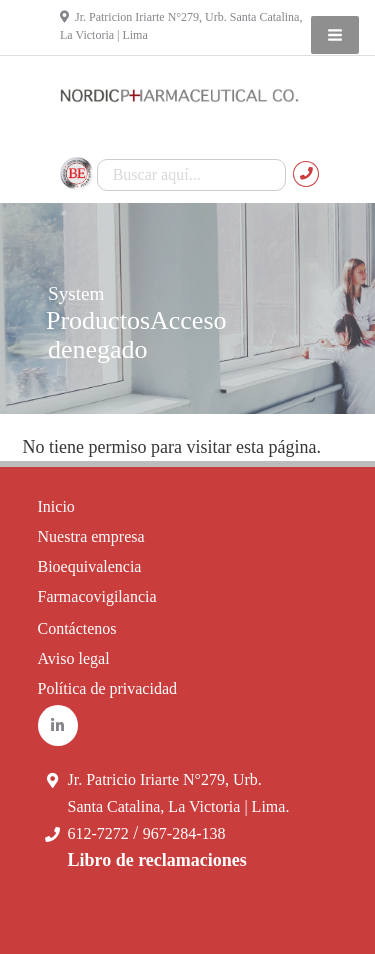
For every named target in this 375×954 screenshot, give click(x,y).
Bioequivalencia (90, 566)
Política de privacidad (108, 688)
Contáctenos (77, 628)
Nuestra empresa (91, 536)
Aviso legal (74, 658)
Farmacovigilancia (97, 596)
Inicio (56, 506)
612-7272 (98, 833)
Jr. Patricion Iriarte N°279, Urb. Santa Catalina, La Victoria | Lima (181, 26)
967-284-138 (184, 833)
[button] (335, 35)
